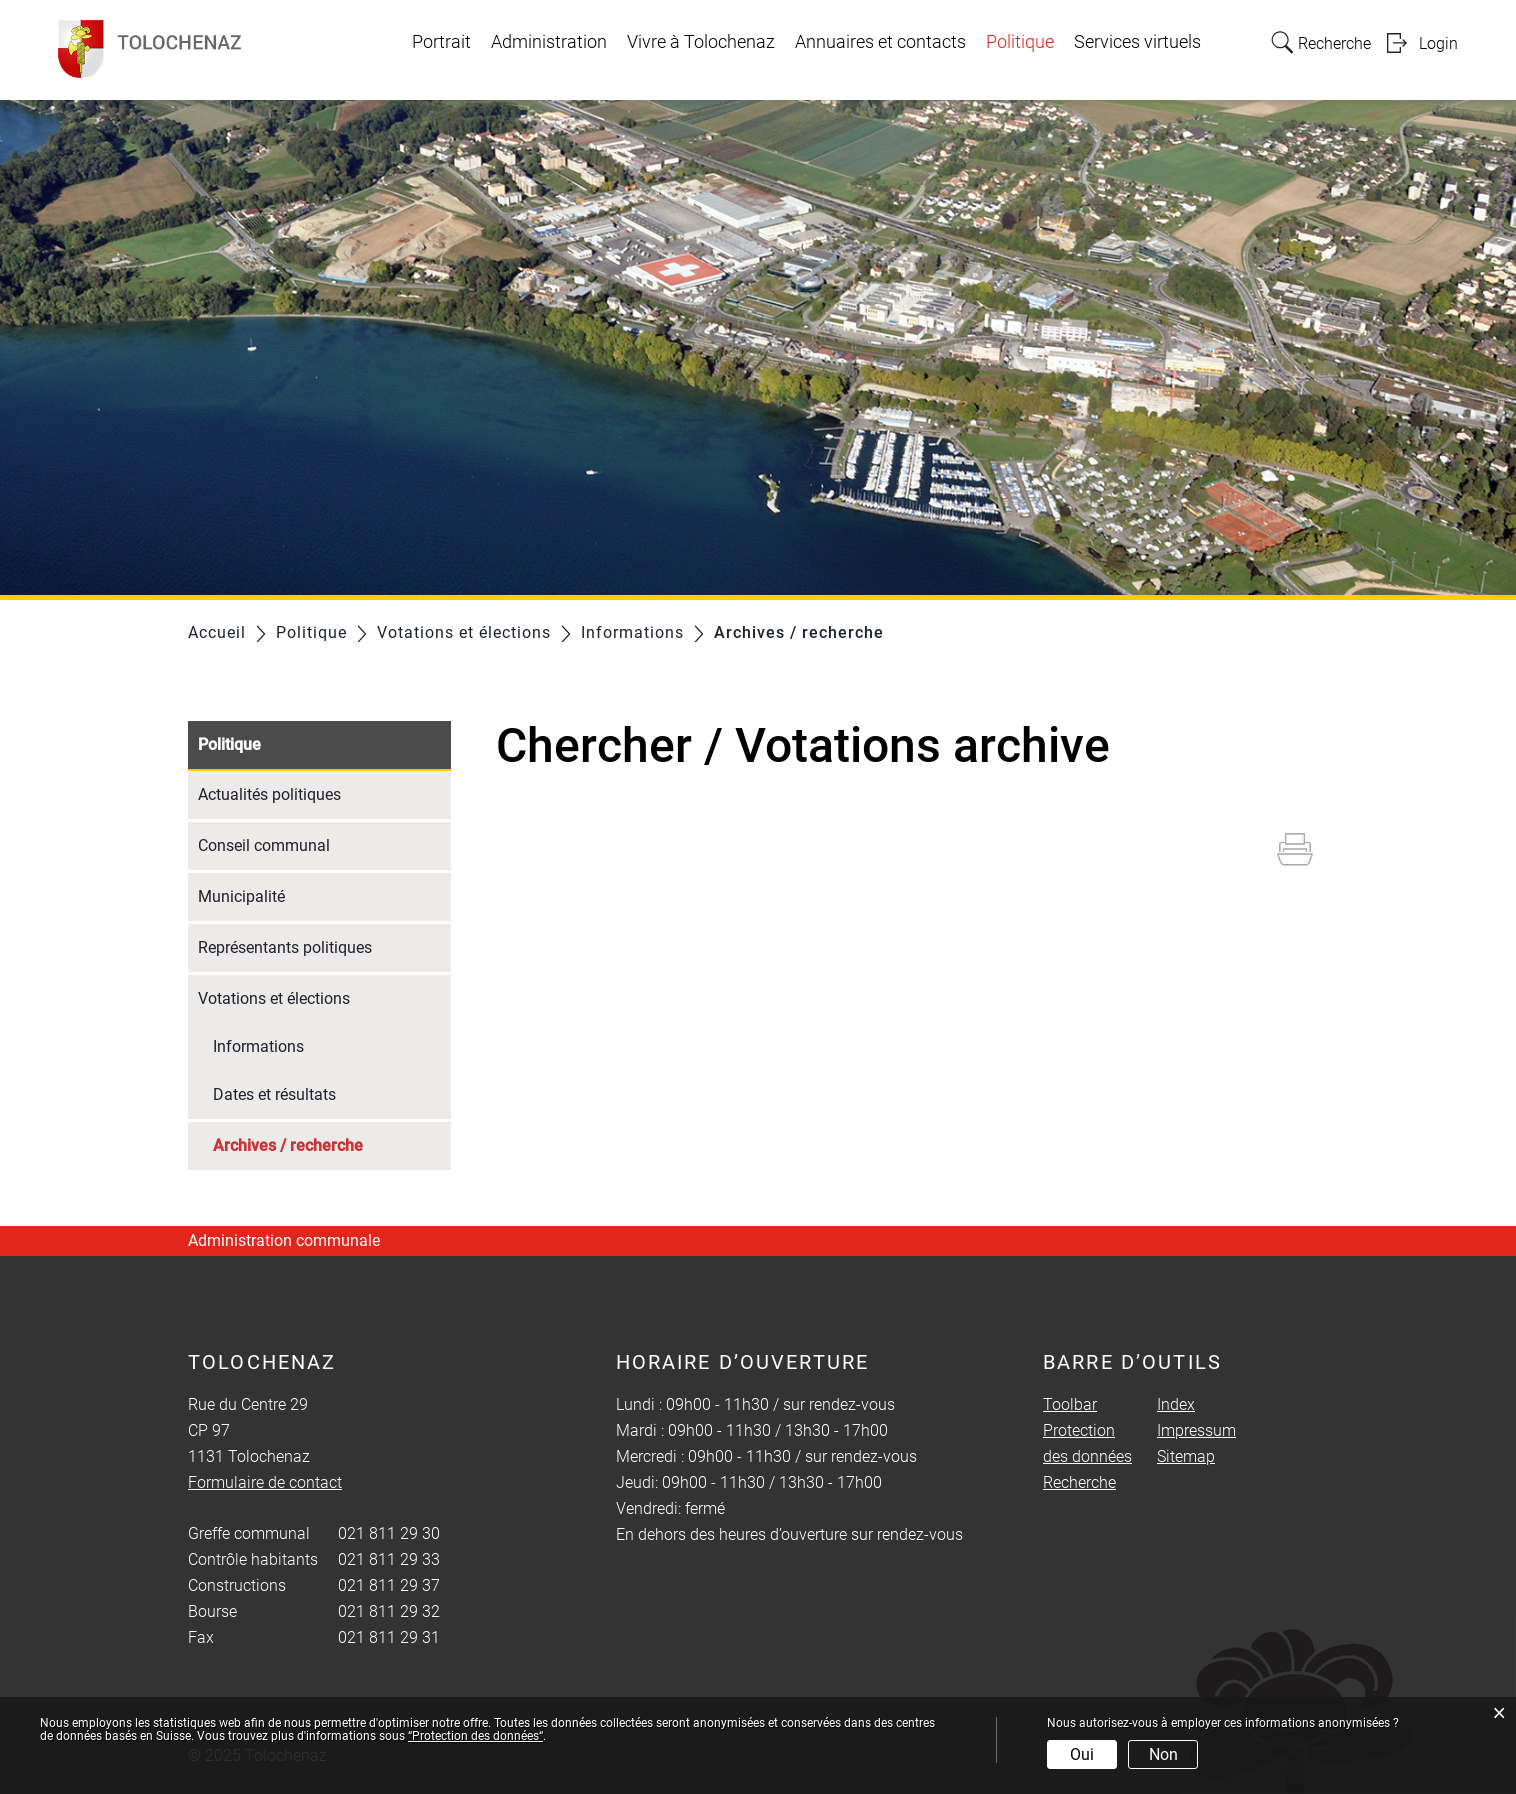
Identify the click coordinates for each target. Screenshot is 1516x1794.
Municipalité (241, 896)
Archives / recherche (332, 1143)
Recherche (1079, 1482)
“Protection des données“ (475, 1736)
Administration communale (284, 1240)
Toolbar (1070, 1404)
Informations (258, 1046)
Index (1176, 1404)
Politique (1020, 42)
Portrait (441, 42)
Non (1163, 1754)
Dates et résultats (274, 1094)
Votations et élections (274, 998)
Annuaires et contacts (880, 42)
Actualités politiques (269, 794)
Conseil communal (264, 845)
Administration (549, 42)
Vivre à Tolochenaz (701, 42)
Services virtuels (1137, 42)
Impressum (1196, 1430)
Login (1438, 43)
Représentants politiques (285, 947)
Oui (1082, 1754)
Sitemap (1186, 1456)
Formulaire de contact (265, 1482)
